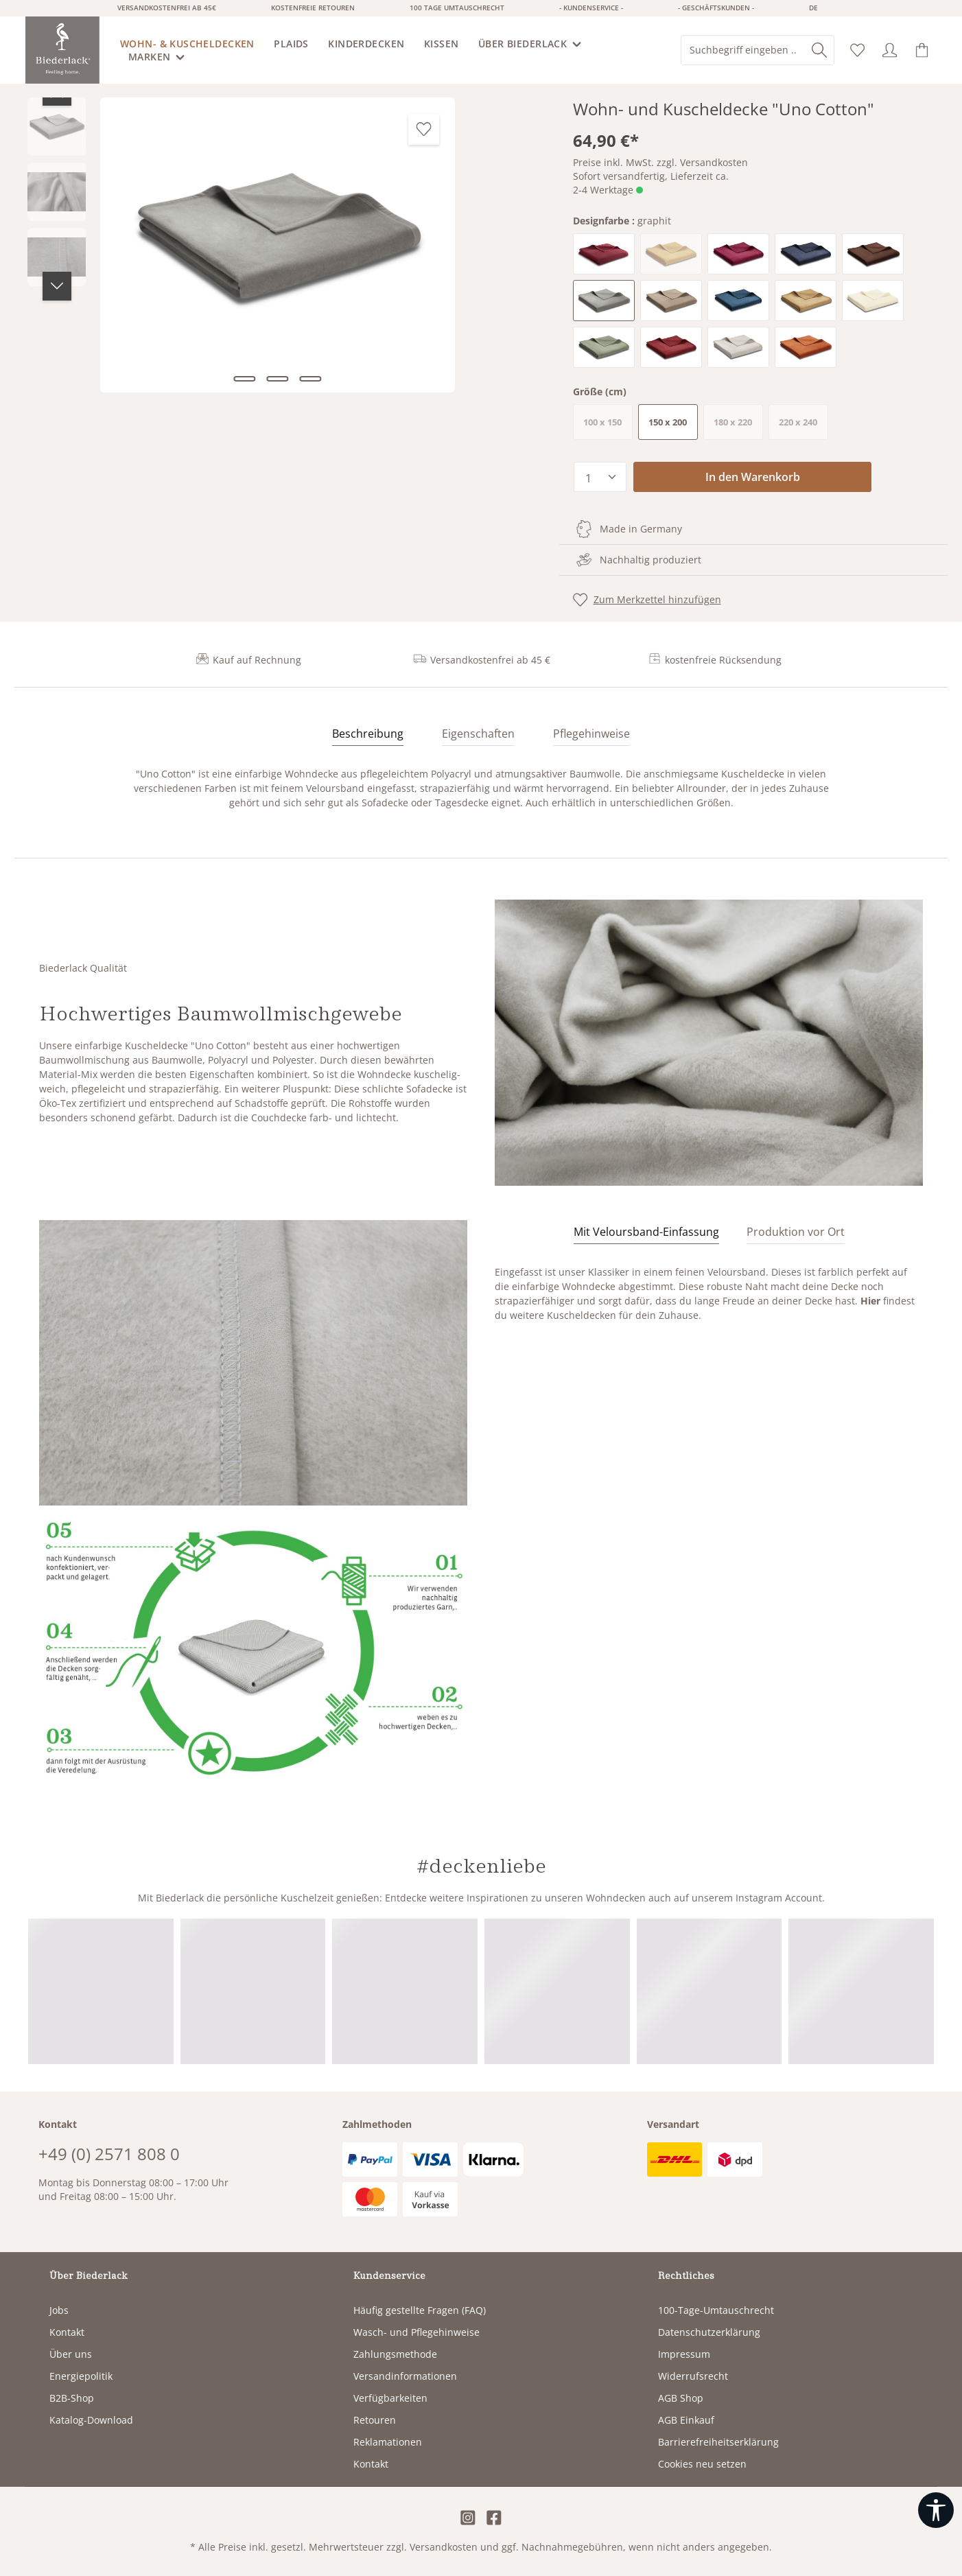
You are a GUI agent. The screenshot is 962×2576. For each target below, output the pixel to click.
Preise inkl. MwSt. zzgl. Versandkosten (660, 162)
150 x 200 (667, 422)
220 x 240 (803, 425)
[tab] (367, 734)
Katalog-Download (91, 2419)
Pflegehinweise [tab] (591, 733)
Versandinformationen (405, 2375)
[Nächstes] (57, 286)
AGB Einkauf (686, 2419)
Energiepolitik (81, 2375)
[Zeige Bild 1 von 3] (244, 379)
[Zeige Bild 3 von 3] (310, 379)
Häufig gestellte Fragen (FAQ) (419, 2310)
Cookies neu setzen (702, 2463)
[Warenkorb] (922, 50)
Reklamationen (387, 2441)
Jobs (59, 2310)
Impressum (684, 2354)
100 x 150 (608, 425)
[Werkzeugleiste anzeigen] (936, 2510)
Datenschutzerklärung (709, 2332)
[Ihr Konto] (889, 50)
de (813, 7)
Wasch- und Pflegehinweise (416, 2332)
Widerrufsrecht (693, 2375)
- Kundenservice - (591, 7)
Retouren (374, 2419)
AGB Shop (680, 2397)
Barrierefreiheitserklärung (718, 2441)
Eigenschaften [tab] (478, 733)
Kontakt (66, 2332)
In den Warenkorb (752, 476)
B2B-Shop (71, 2397)
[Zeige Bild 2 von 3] (277, 379)
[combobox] (743, 50)
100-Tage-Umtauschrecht (716, 2310)
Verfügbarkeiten (390, 2397)
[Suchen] (819, 50)
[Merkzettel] (857, 50)
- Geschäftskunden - (716, 7)
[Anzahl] (600, 477)
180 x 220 (738, 425)
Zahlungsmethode (395, 2354)
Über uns (70, 2354)
